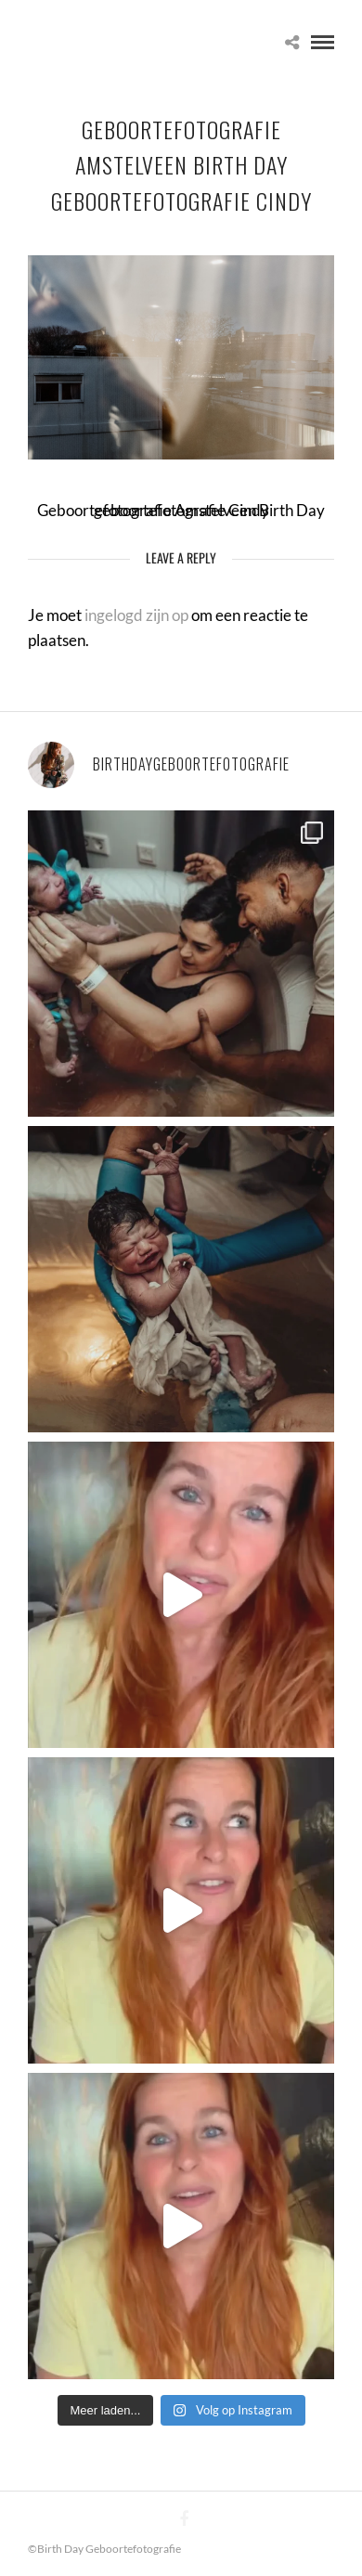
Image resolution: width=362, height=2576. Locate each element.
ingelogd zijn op (136, 615)
